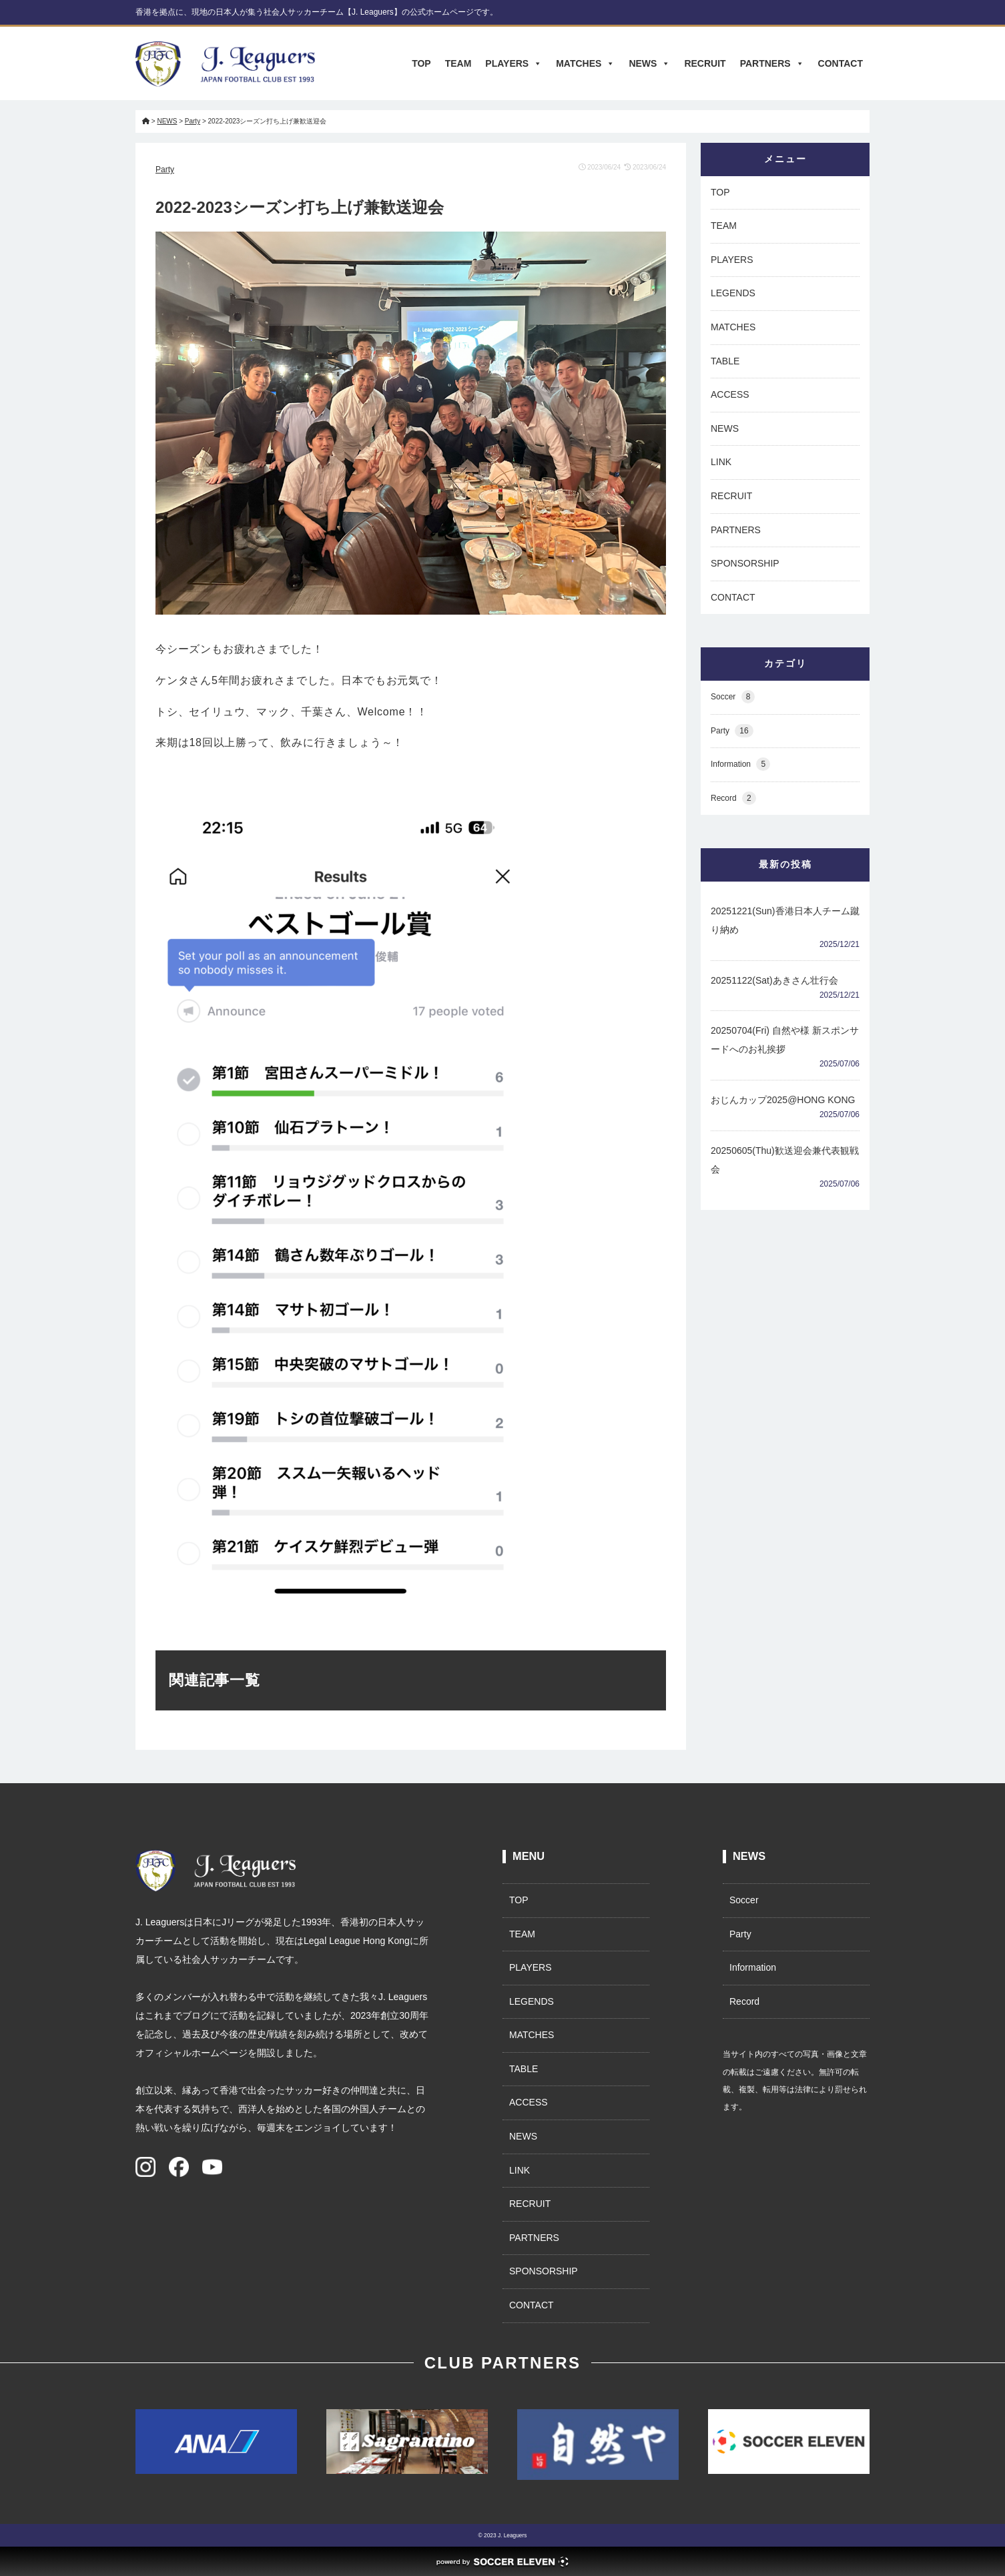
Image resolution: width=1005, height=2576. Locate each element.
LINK (721, 461)
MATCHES (585, 63)
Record (733, 798)
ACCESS (730, 394)
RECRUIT (704, 63)
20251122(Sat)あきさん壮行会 (774, 980)
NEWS (649, 63)
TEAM (458, 63)
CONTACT (840, 63)
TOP (421, 63)
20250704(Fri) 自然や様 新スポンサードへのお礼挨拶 (785, 1039)
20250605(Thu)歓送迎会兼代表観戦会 (785, 1160)
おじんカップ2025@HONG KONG (783, 1099)
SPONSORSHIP (745, 563)
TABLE (725, 361)
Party (164, 169)
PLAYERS (513, 63)
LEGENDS (733, 293)
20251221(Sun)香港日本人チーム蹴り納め (785, 920)
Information (740, 764)
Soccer (733, 697)
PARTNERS (772, 63)
